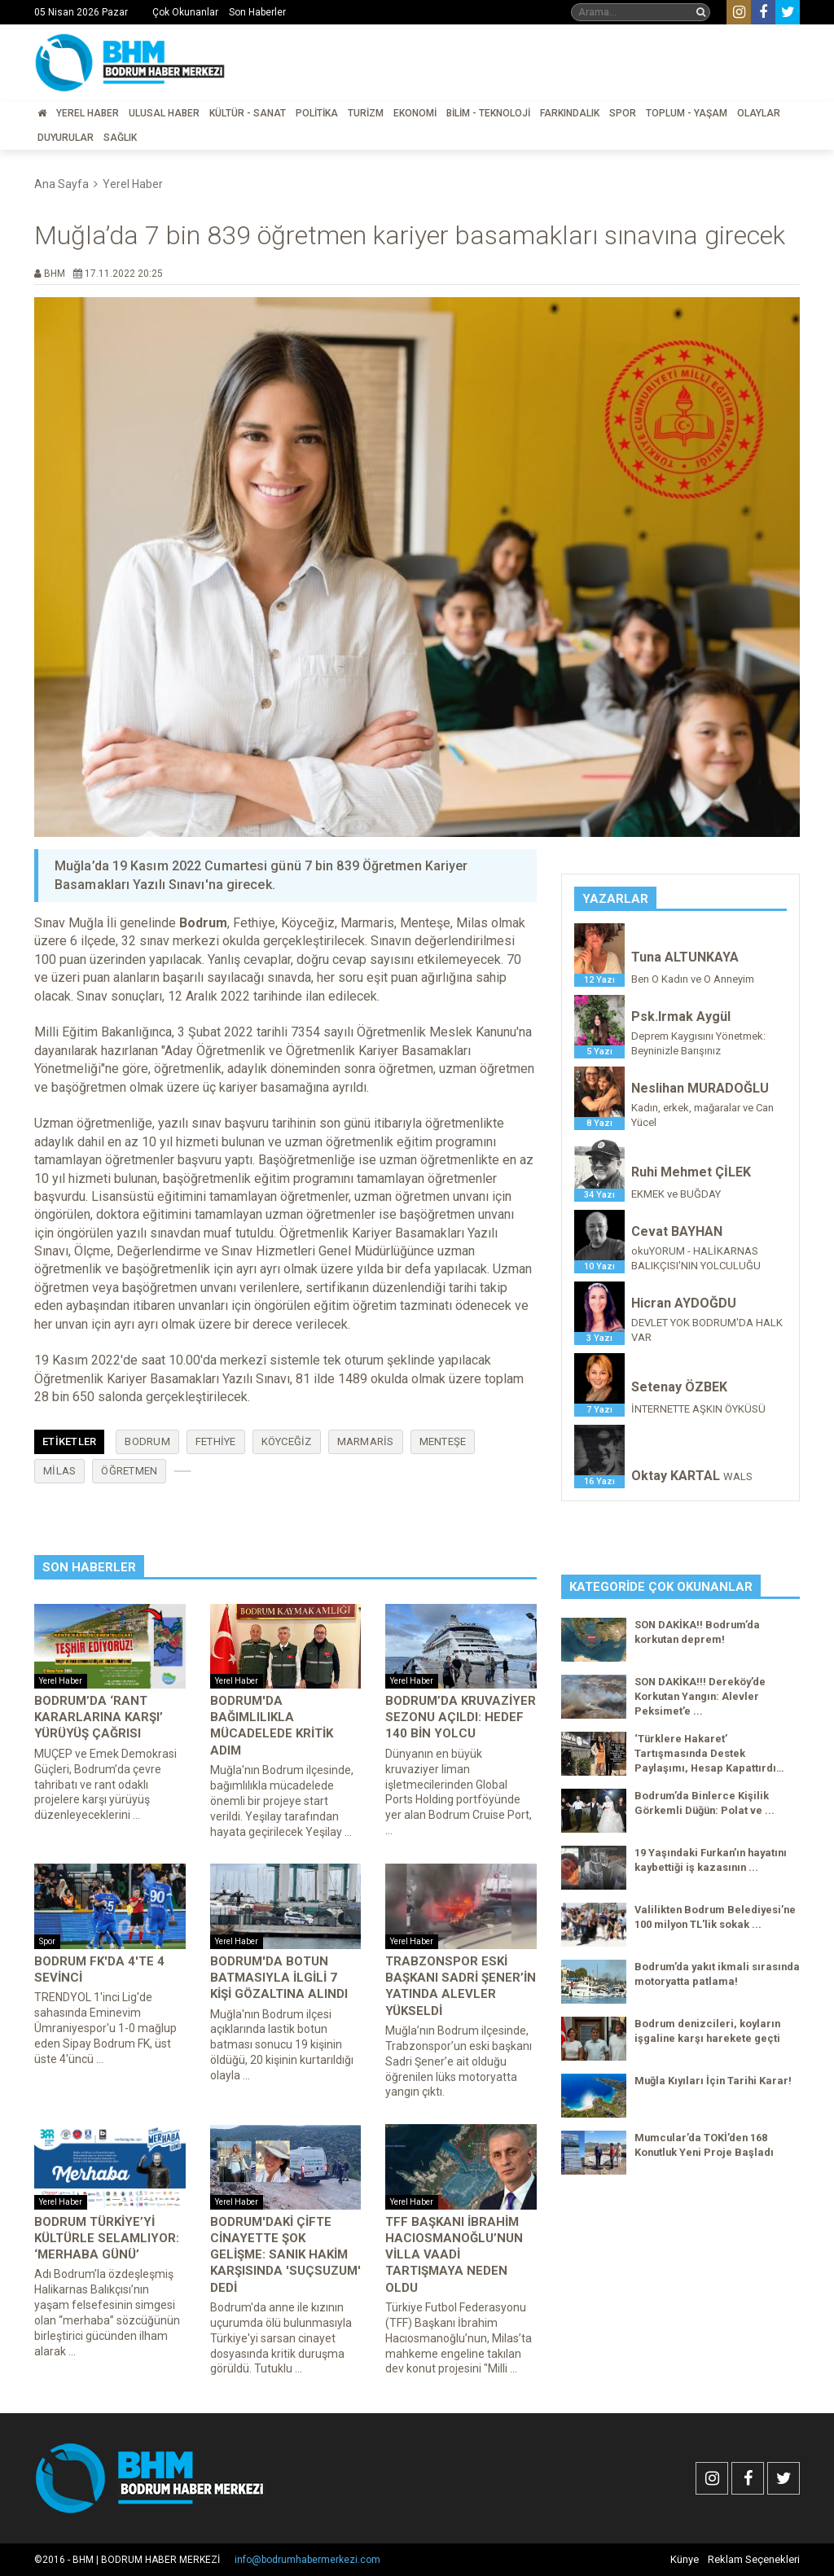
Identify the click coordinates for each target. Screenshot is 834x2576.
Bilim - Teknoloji (488, 113)
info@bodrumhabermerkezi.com (307, 2559)
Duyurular (65, 137)
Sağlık (120, 137)
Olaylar (758, 113)
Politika (317, 113)
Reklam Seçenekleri (754, 2559)
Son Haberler (257, 12)
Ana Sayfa (61, 184)
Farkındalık (569, 113)
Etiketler (69, 1441)
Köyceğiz (286, 1441)
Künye (684, 2559)
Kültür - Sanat (247, 113)
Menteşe (443, 1441)
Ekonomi (415, 113)
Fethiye (215, 1441)
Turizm (366, 113)
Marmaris (365, 1441)
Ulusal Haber (164, 113)
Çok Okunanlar (185, 12)
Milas (59, 1471)
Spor (622, 113)
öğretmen (129, 1471)
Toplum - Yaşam (686, 113)
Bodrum (147, 1441)
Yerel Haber (87, 113)
